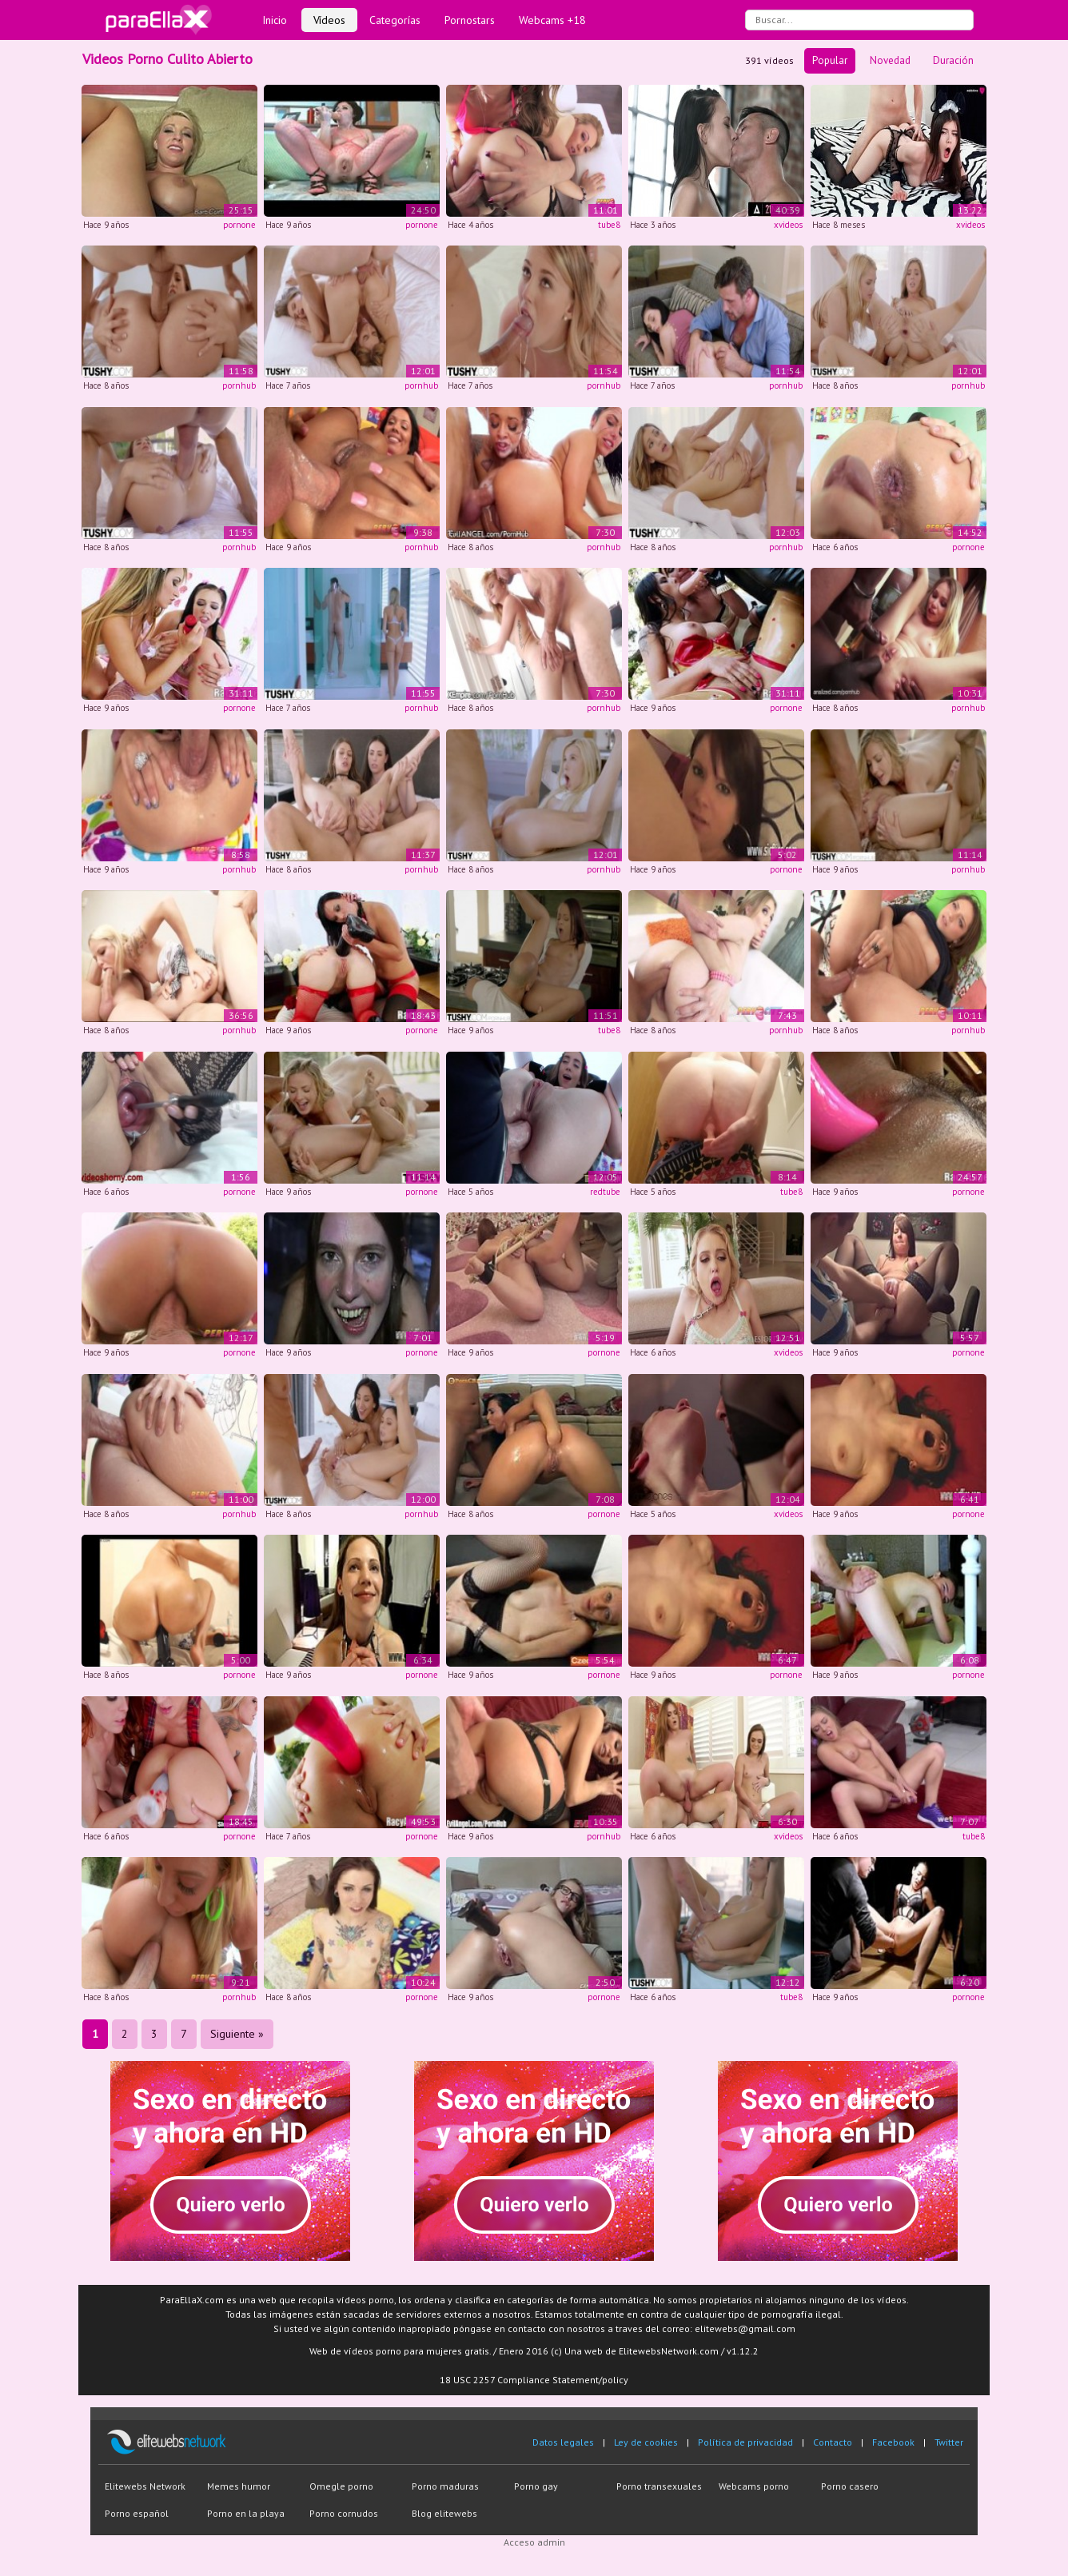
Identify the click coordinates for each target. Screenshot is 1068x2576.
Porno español (137, 2513)
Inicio (274, 20)
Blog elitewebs (444, 2513)
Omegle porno (341, 2486)
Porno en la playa (246, 2513)
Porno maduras (445, 2486)
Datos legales (563, 2442)
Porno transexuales (659, 2486)
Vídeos (329, 20)
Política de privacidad (745, 2442)
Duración (953, 60)
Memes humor (238, 2486)
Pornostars (469, 20)
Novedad (890, 60)
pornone (239, 224)
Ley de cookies (646, 2442)
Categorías (394, 20)
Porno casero (850, 2486)
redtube (605, 1191)
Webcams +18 (552, 20)
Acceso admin (534, 2542)
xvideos (788, 224)
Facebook (893, 2442)
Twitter (948, 2442)
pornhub (239, 385)
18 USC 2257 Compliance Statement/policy (534, 2380)
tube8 (609, 224)
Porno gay (536, 2486)
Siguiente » (237, 2034)
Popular (829, 60)
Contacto (832, 2442)
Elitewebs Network (145, 2486)
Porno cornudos (343, 2513)
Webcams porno (754, 2486)
